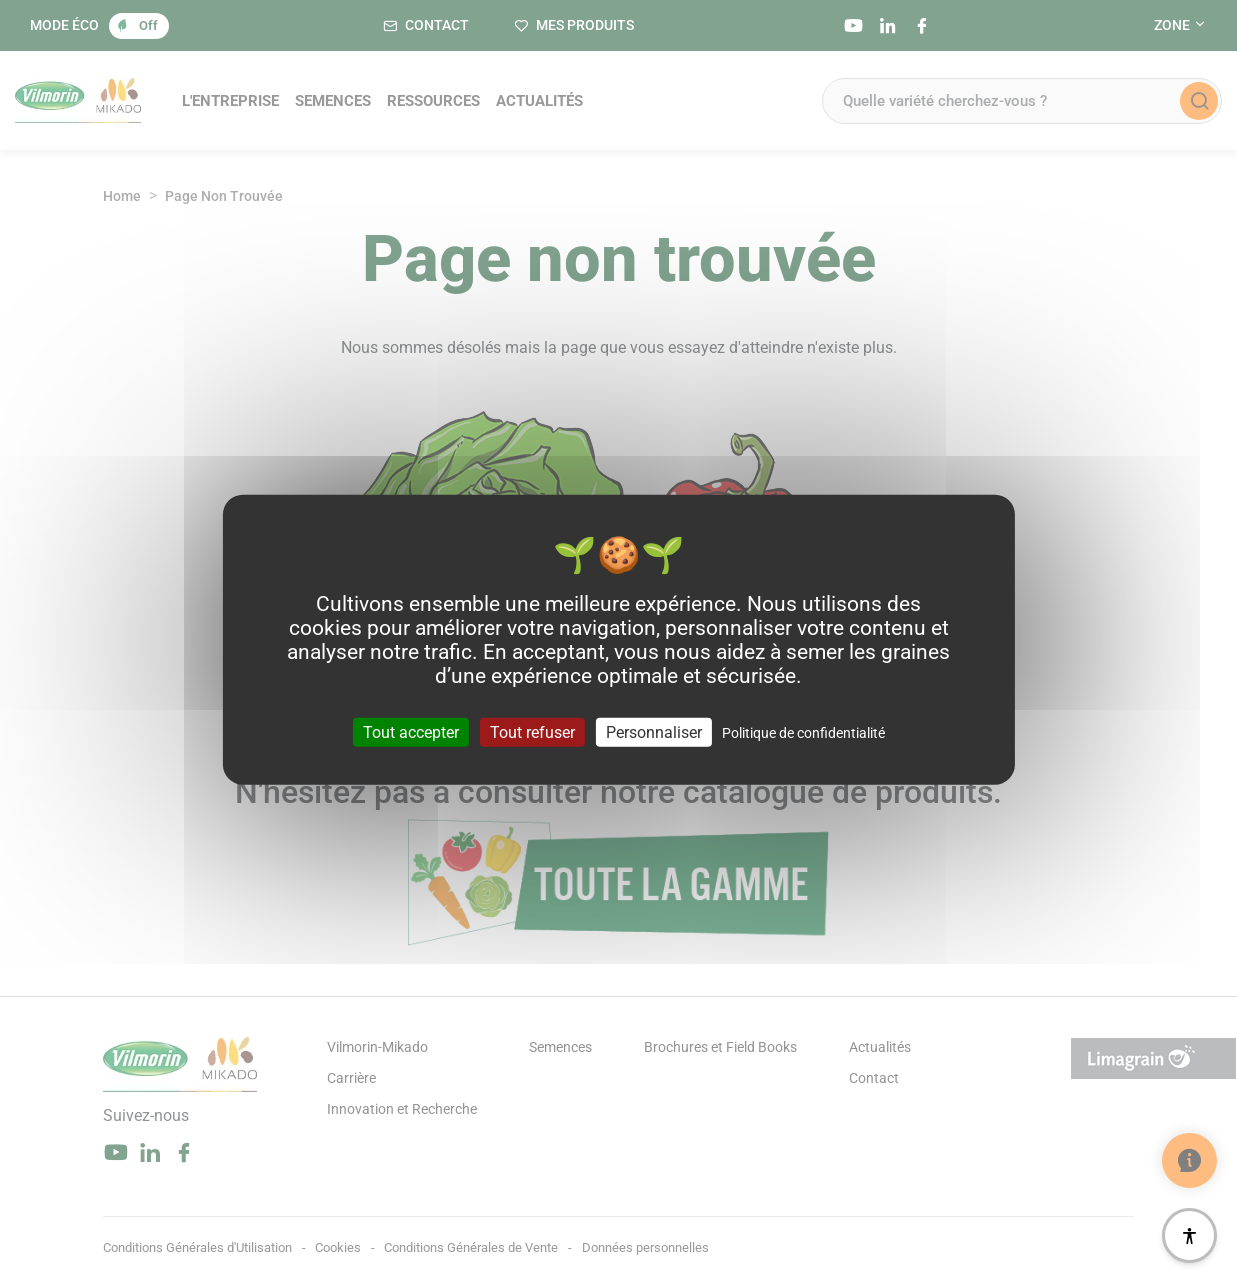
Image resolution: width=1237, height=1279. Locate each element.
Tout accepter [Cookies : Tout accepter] (411, 732)
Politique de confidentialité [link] (803, 733)
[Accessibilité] (1189, 1235)
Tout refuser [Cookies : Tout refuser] (532, 732)
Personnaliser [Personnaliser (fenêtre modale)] (654, 732)
